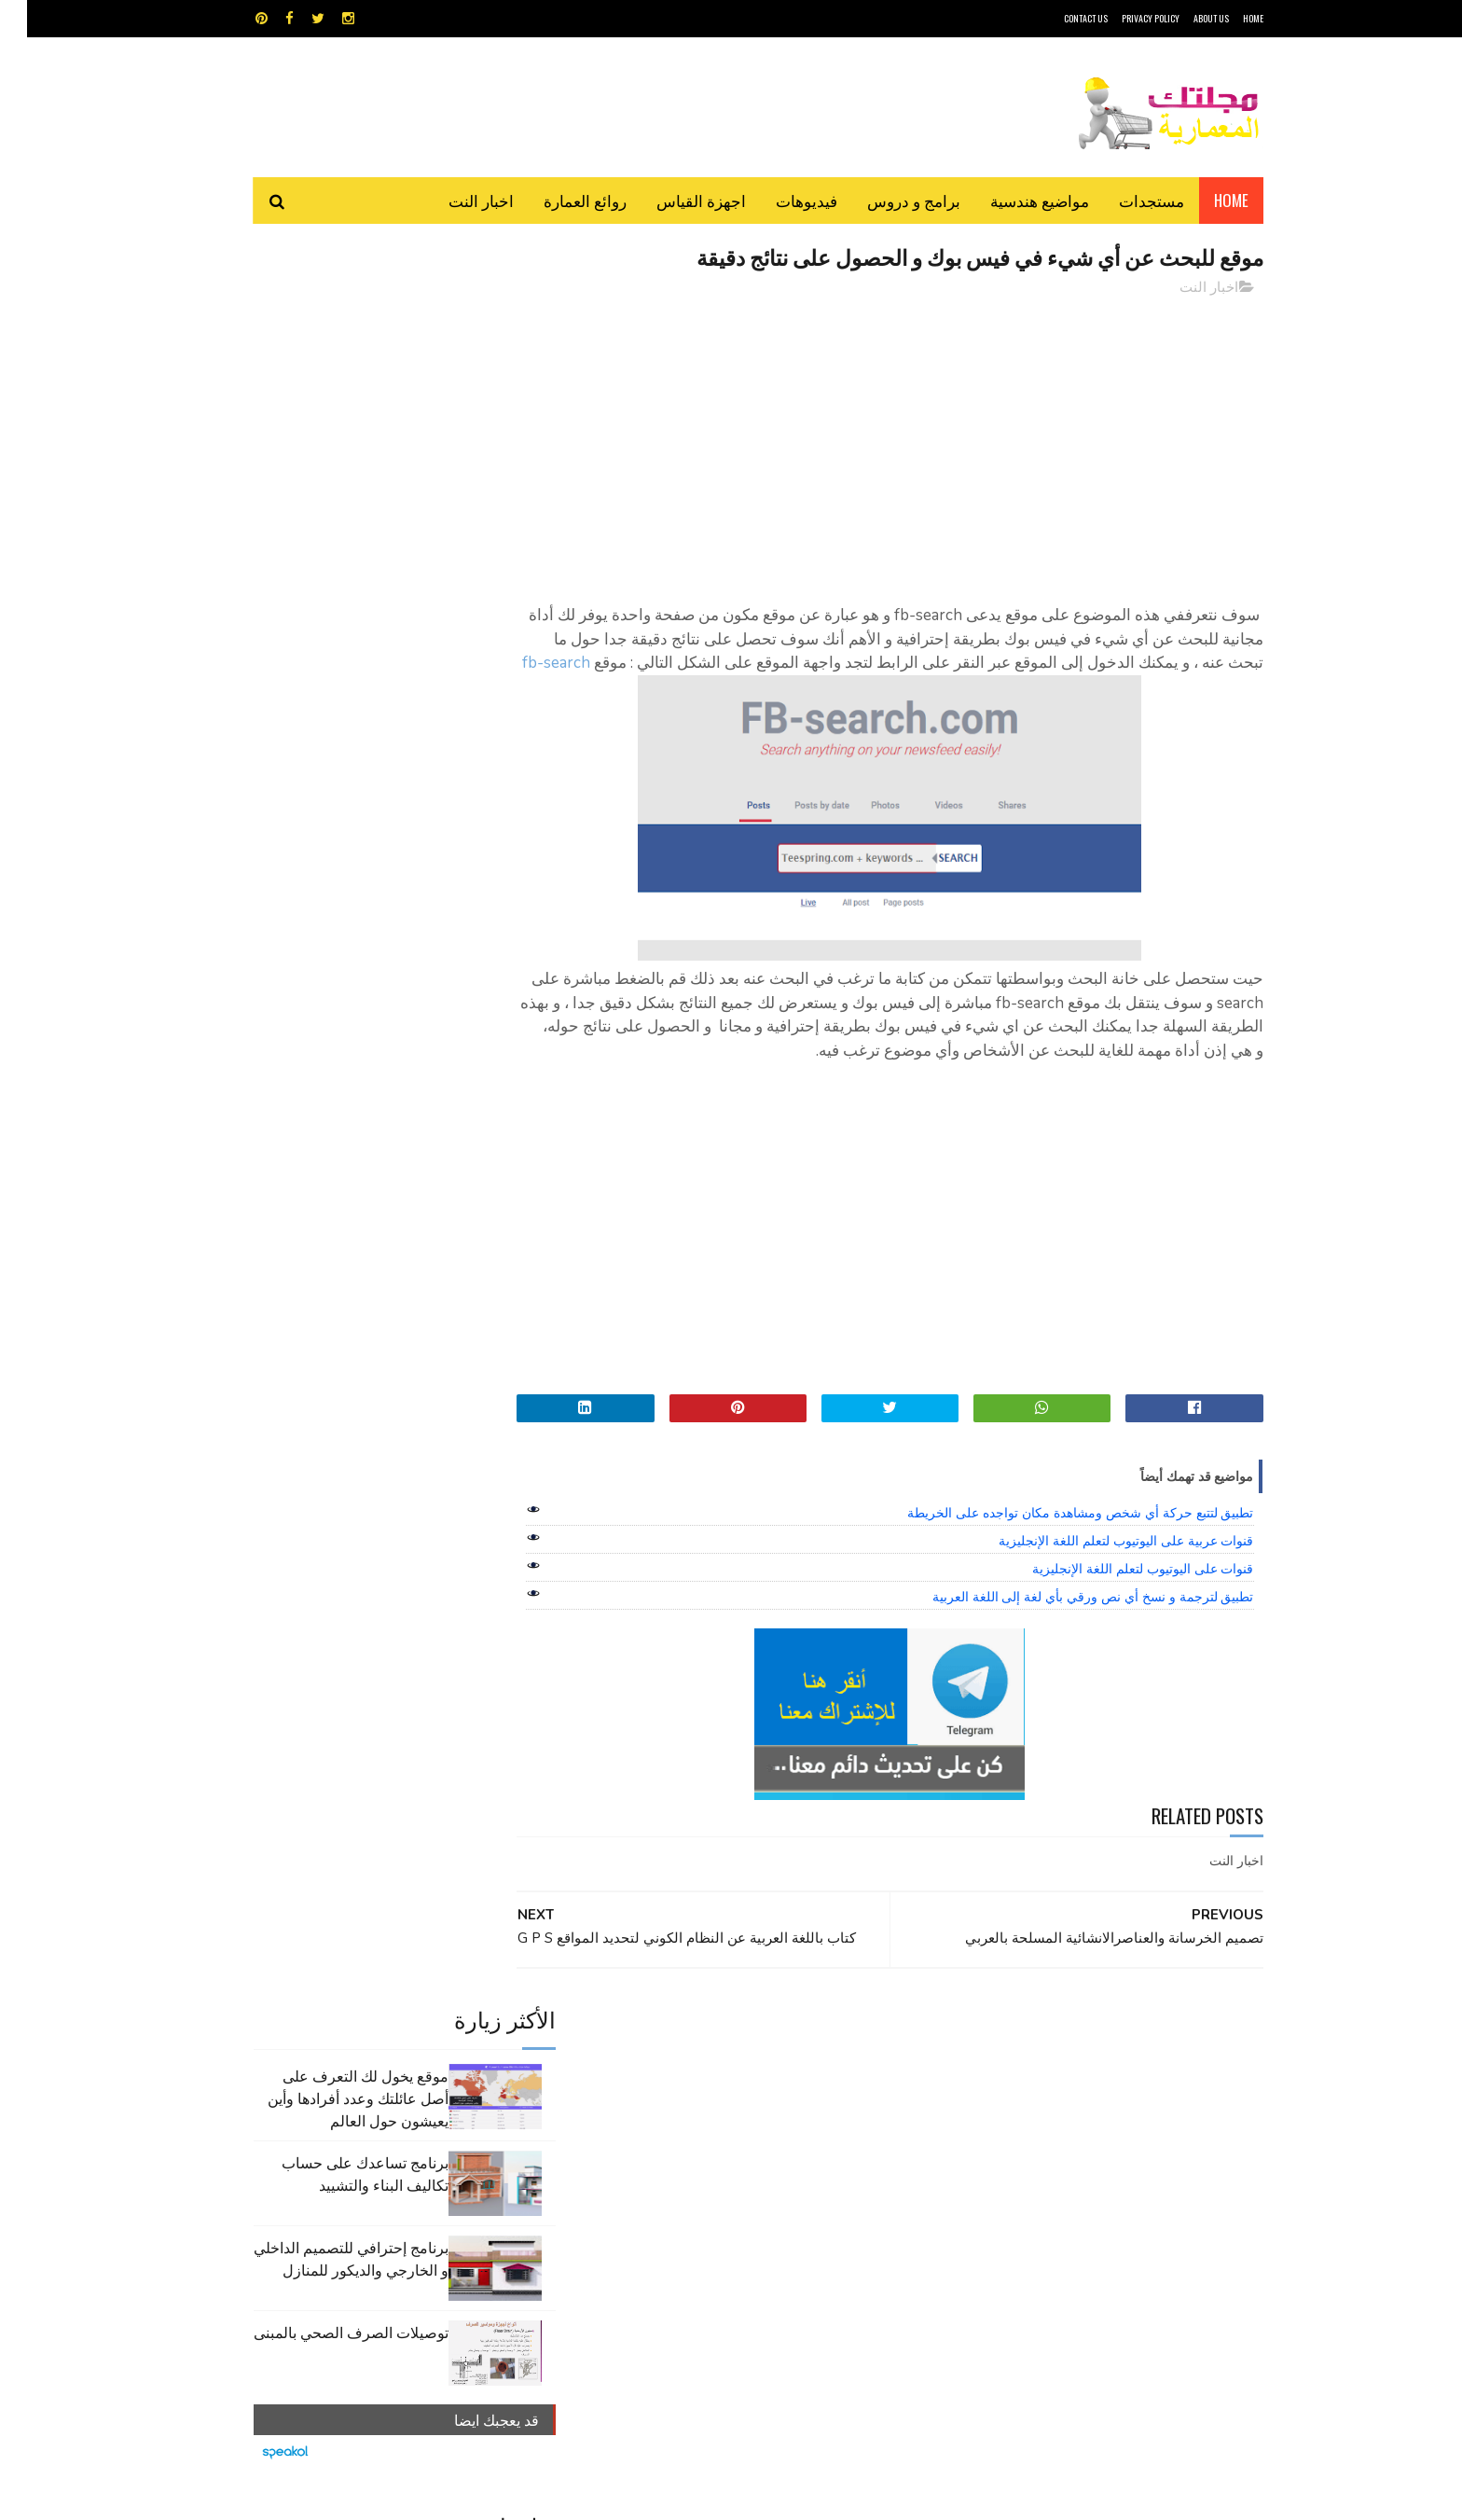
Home (1204, 200)
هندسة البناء (770, 2166)
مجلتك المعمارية (1131, 2496)
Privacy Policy (1123, 18)
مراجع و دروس (659, 2133)
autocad (700, 2068)
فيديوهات (779, 200)
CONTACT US (1059, 18)
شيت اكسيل (789, 2133)
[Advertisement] (899, 443)
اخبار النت (454, 200)
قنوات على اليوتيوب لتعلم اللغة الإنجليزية (1115, 1592)
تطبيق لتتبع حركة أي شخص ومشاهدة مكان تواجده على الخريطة (1053, 1537)
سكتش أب (860, 2133)
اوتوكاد (869, 2101)
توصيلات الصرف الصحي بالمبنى (324, 586)
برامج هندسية (803, 2101)
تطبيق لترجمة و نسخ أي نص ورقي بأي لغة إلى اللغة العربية (1066, 1620)
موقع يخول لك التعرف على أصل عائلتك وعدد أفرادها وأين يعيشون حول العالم (331, 352)
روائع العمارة (558, 200)
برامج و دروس (886, 200)
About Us (1184, 18)
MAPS (822, 2068)
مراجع (727, 2133)
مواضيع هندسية (1012, 200)
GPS (872, 2068)
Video (767, 2068)
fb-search (1042, 688)
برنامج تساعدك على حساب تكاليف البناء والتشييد (338, 428)
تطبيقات (734, 2101)
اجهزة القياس (674, 200)
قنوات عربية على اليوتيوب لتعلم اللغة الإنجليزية (1099, 1565)
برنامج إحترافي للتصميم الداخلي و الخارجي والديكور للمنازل (324, 513)
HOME (1226, 18)
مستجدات (1124, 200)
